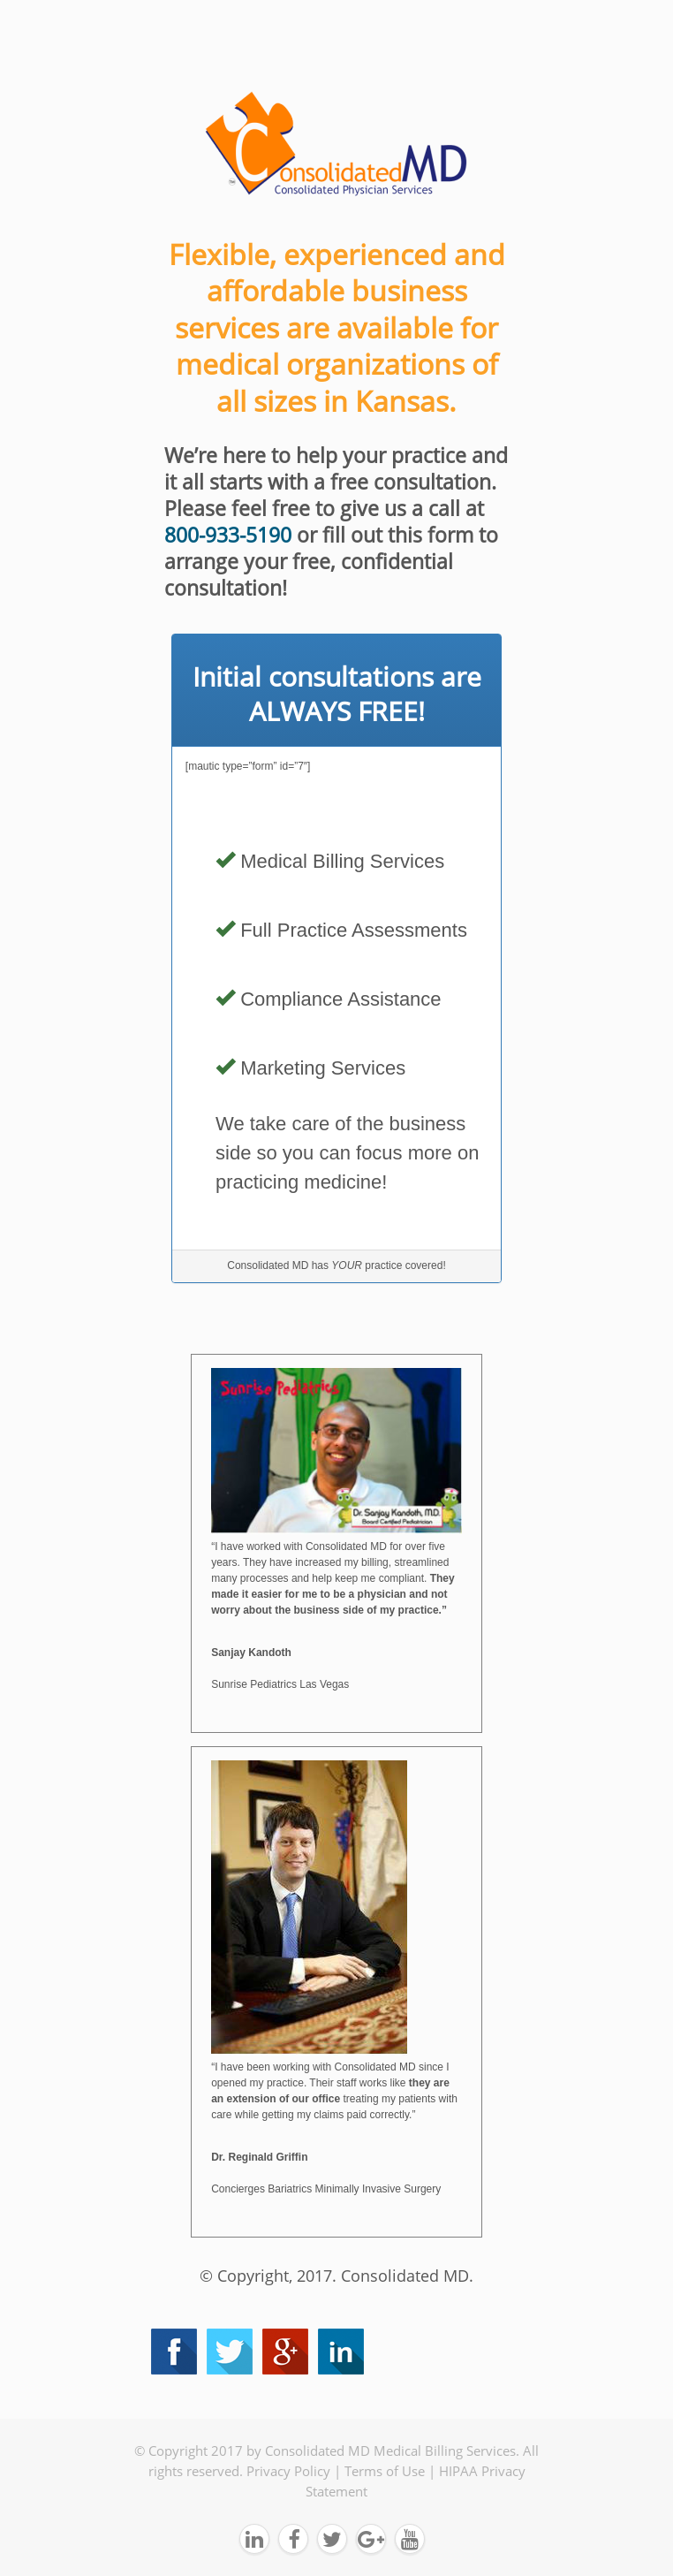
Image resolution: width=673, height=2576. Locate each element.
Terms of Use (384, 2471)
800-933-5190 (227, 535)
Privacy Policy (288, 2471)
